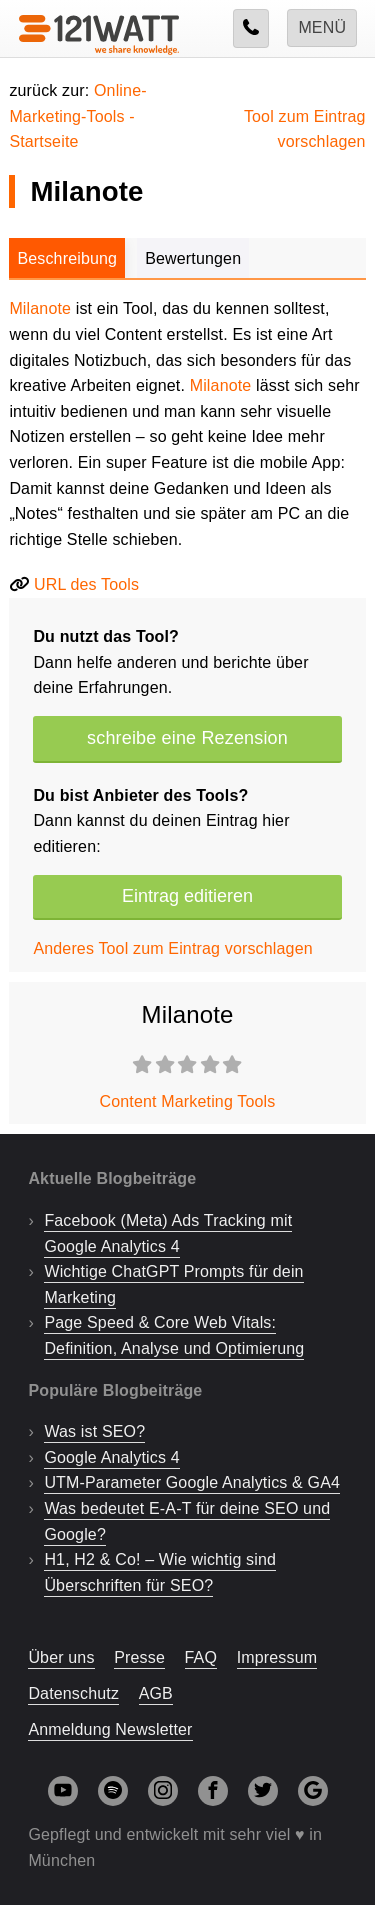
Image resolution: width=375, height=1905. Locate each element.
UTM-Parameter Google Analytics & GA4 (192, 1482)
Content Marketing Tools (188, 1101)
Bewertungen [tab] (193, 258)
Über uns (61, 1657)
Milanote (40, 308)
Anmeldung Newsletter (110, 1729)
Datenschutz (73, 1693)
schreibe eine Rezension (187, 738)
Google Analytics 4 (111, 1457)
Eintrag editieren (187, 896)
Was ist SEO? (94, 1431)
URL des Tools (86, 584)
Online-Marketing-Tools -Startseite (77, 116)
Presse (139, 1657)
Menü (322, 27)
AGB (156, 1693)
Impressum (277, 1657)
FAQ (201, 1657)
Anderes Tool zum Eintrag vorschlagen (172, 948)
